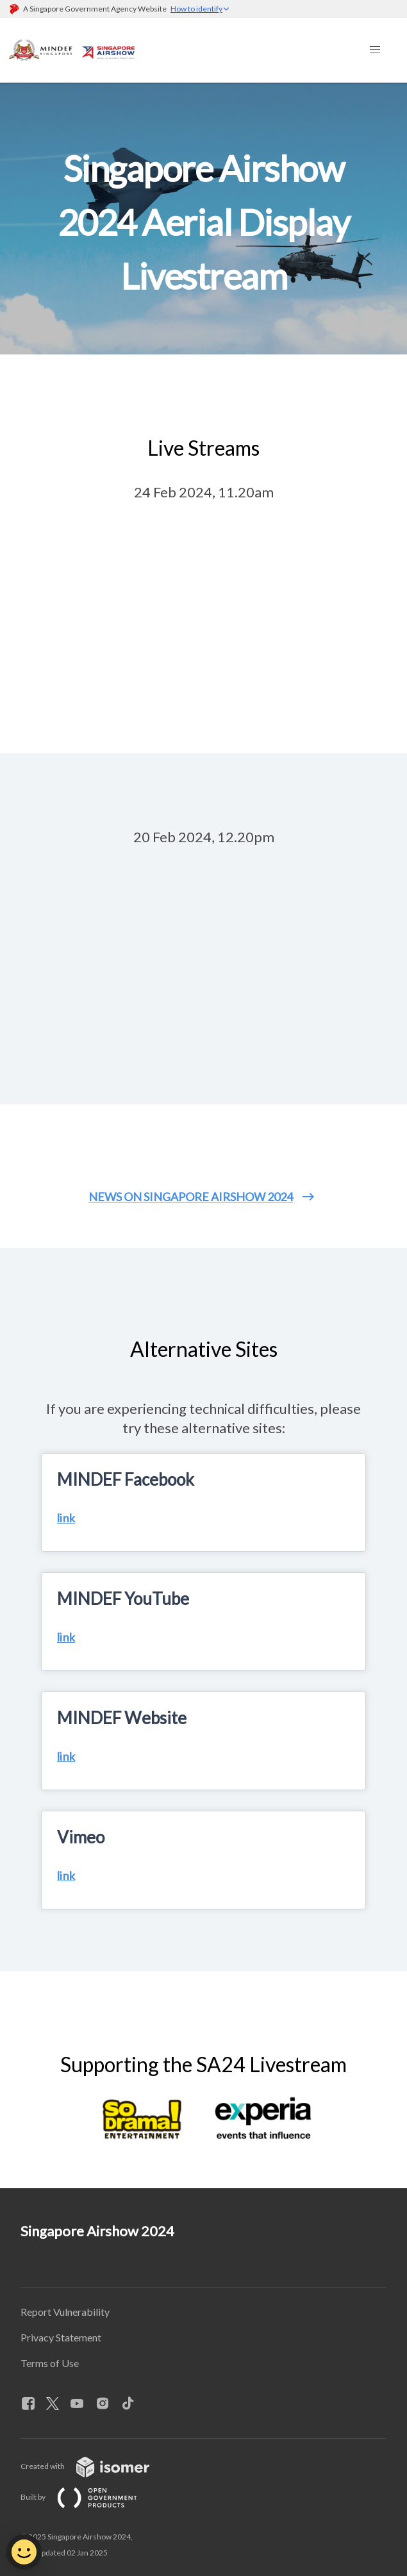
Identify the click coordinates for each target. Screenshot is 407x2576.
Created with (95, 2466)
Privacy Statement (61, 2337)
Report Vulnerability (65, 2312)
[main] (203, 1135)
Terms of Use (50, 2363)
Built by (89, 2497)
